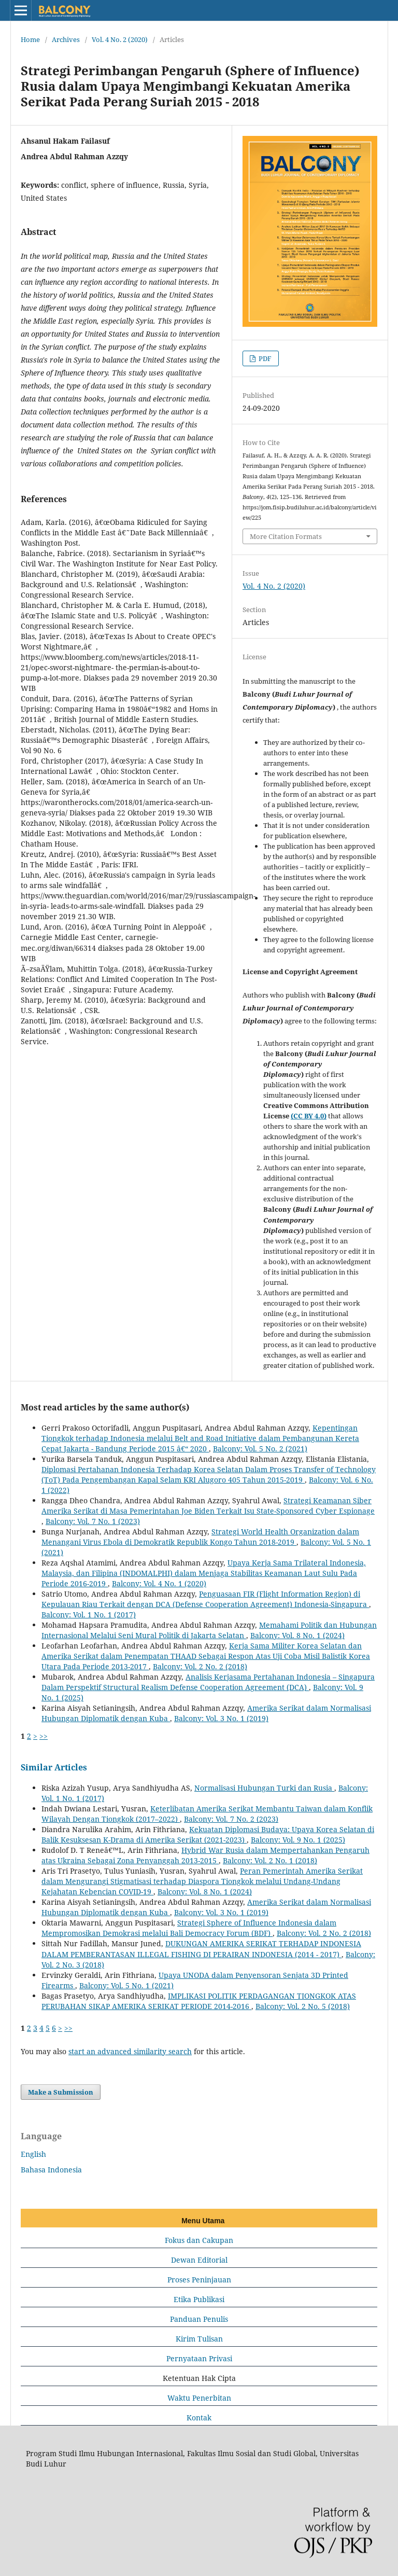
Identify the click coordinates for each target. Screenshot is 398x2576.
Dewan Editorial (199, 2260)
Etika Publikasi (199, 2299)
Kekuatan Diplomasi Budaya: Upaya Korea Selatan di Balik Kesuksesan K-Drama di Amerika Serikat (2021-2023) (207, 1834)
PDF (264, 358)
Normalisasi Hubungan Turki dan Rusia (264, 1788)
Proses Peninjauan (199, 2279)
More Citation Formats (286, 536)
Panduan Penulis (199, 2319)
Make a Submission (60, 2092)
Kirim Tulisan (199, 2339)
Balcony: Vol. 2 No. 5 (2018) (302, 2006)
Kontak (199, 2417)
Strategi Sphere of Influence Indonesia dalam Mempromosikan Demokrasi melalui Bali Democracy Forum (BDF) (188, 1928)
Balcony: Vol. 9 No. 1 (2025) (298, 1840)
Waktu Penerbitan (199, 2398)
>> (43, 1736)
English (33, 2154)
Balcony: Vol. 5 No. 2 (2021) (260, 1448)
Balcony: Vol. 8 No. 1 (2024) (297, 1635)
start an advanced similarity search (130, 2051)
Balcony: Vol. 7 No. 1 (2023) (93, 1521)
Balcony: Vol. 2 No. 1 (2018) (270, 1860)
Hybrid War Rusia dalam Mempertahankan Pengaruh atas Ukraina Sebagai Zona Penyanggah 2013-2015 (205, 1855)
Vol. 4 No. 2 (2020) (120, 39)
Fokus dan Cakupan (199, 2240)
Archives (66, 39)
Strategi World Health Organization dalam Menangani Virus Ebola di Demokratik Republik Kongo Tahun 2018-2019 (200, 1537)
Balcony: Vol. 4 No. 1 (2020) (159, 1583)
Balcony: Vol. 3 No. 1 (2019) (221, 1718)
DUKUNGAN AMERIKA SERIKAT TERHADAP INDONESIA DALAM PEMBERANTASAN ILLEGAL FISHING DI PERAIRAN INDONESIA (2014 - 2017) (201, 1948)
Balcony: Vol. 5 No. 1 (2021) (126, 1985)
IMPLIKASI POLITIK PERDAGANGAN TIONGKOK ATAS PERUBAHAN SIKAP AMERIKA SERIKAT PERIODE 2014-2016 (198, 2001)
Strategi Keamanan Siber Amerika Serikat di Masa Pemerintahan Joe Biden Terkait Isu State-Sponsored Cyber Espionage (208, 1505)
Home (30, 39)
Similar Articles (54, 1767)
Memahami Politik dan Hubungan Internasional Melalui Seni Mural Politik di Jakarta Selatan (209, 1630)
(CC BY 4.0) (308, 1115)
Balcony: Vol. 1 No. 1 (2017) (88, 1614)
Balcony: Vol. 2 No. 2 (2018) (200, 1666)
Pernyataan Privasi (199, 2358)
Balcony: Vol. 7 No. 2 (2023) (231, 1819)
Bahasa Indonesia (51, 2170)
